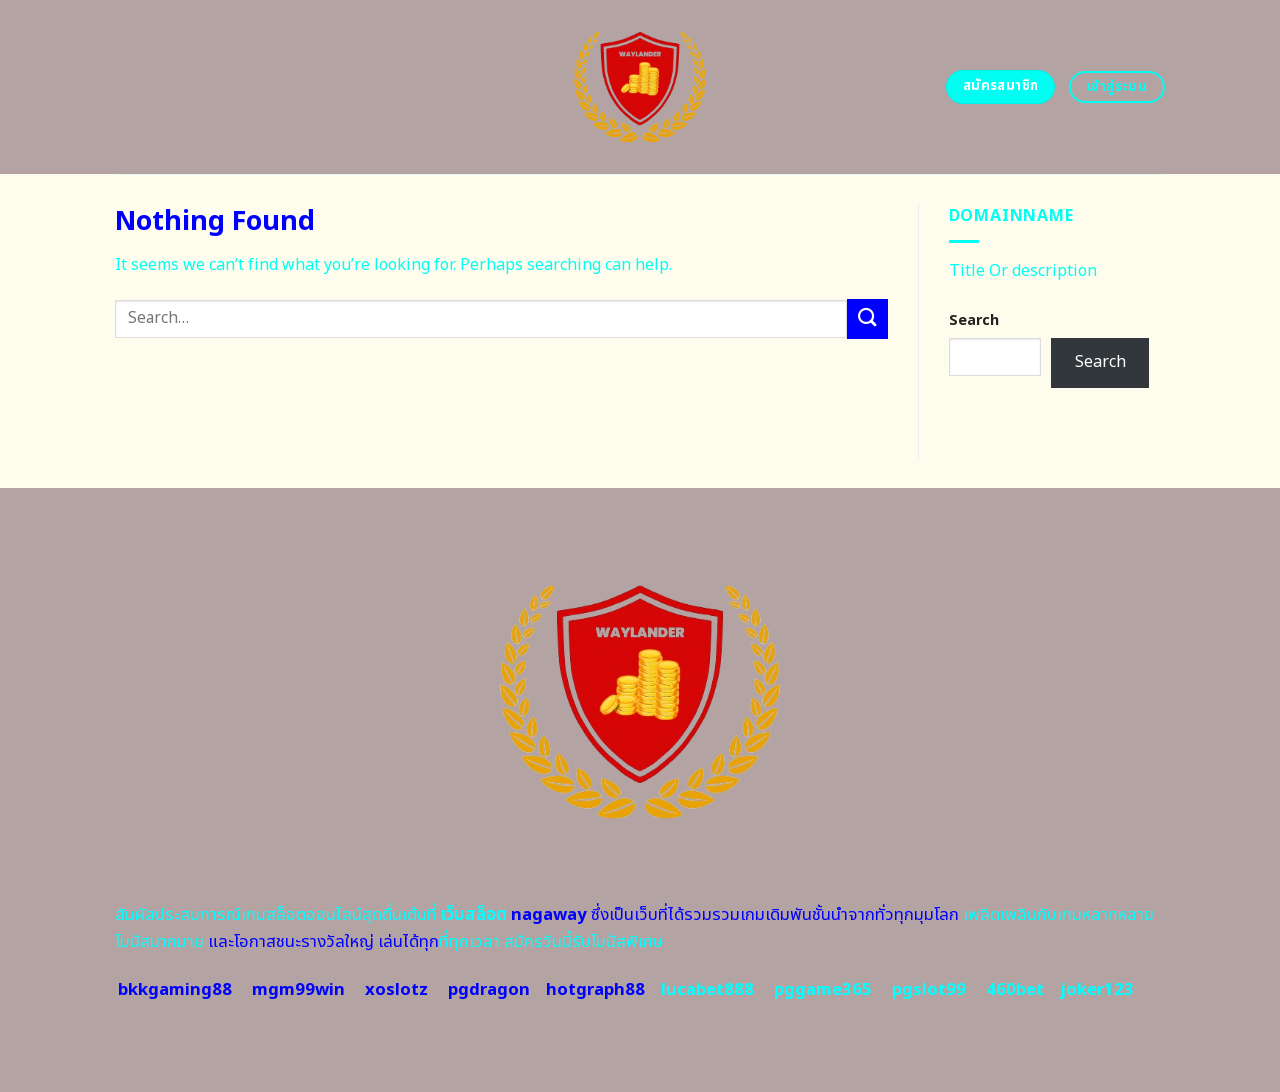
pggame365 (823, 990)
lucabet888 (707, 990)
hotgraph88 (595, 990)
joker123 (1097, 990)
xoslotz (396, 990)
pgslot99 (929, 990)
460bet (1015, 990)
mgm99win (298, 990)
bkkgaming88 (175, 990)
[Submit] (867, 318)
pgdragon (489, 990)
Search (974, 320)
